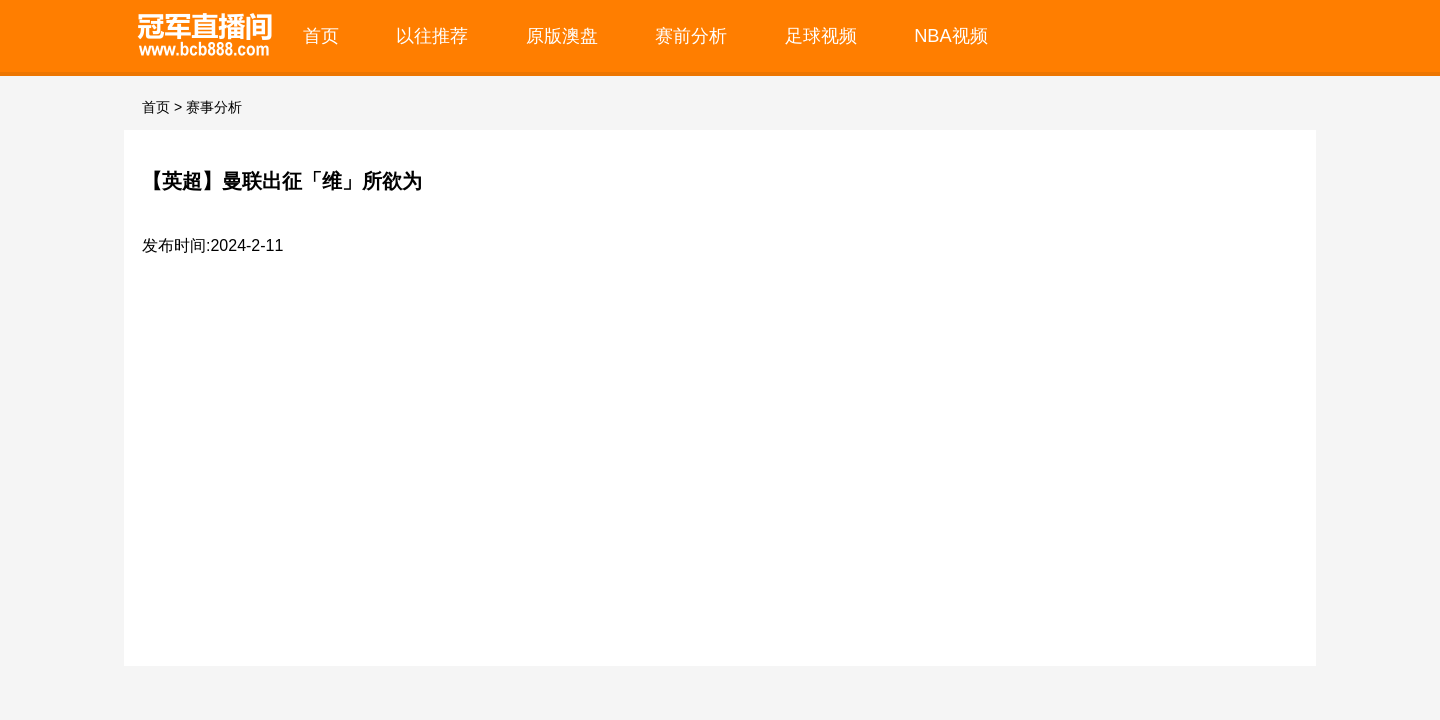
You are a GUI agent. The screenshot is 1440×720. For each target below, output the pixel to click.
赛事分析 (214, 107)
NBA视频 (951, 35)
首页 (321, 35)
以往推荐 (432, 35)
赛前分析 (691, 35)
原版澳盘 (562, 35)
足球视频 (821, 35)
